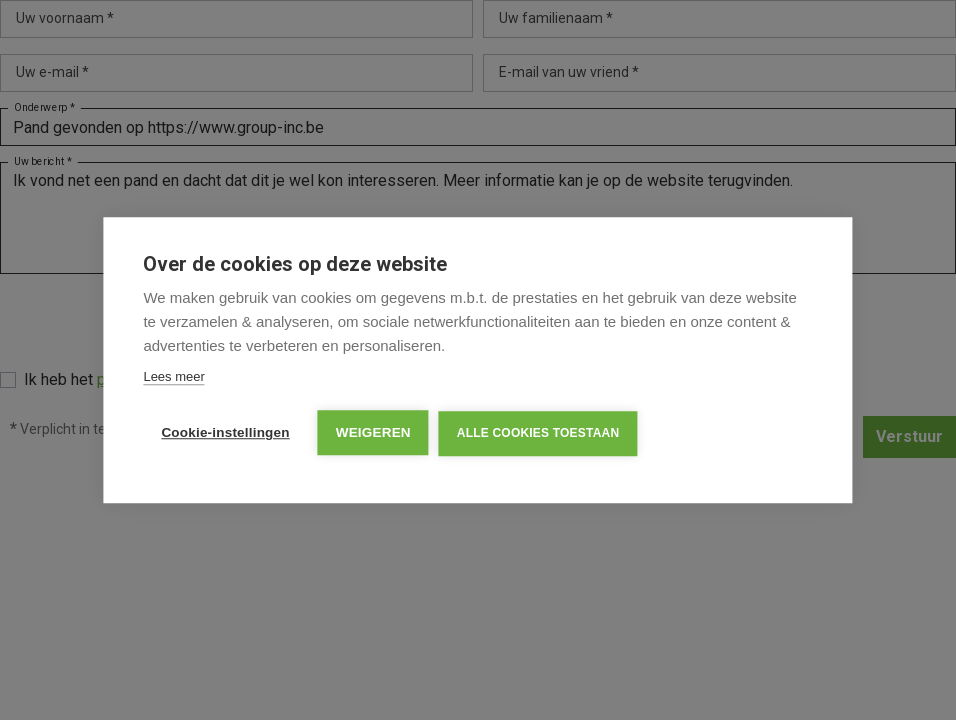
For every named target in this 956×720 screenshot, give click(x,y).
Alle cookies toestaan (538, 433)
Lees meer (173, 376)
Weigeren (373, 432)
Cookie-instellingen (225, 432)
